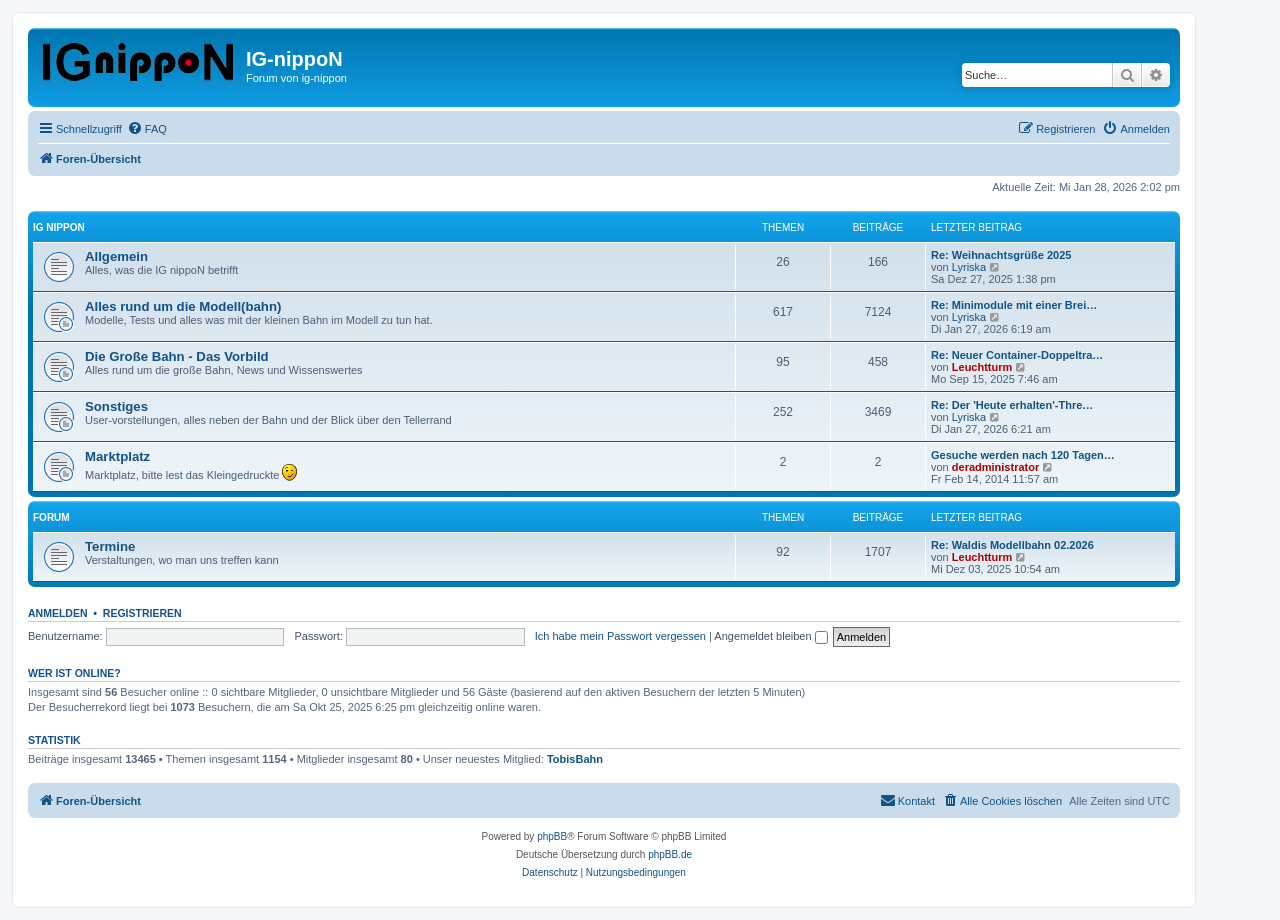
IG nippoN (59, 227)
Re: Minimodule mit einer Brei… (1014, 305)
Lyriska (969, 267)
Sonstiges (116, 406)
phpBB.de (670, 854)
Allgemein (116, 256)
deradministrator (995, 467)
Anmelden (58, 613)
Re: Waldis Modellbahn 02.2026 (1012, 545)
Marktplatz (117, 456)
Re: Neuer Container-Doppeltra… (1017, 355)
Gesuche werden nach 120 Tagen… (1023, 455)
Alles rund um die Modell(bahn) (183, 306)
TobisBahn (575, 759)
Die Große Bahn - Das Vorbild (177, 356)
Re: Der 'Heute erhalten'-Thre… (1012, 405)
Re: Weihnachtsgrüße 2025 (1001, 255)
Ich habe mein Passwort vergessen (620, 636)
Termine (110, 546)
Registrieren (142, 613)
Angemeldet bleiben (770, 636)
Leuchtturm (982, 367)
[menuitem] (147, 129)
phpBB (552, 836)
